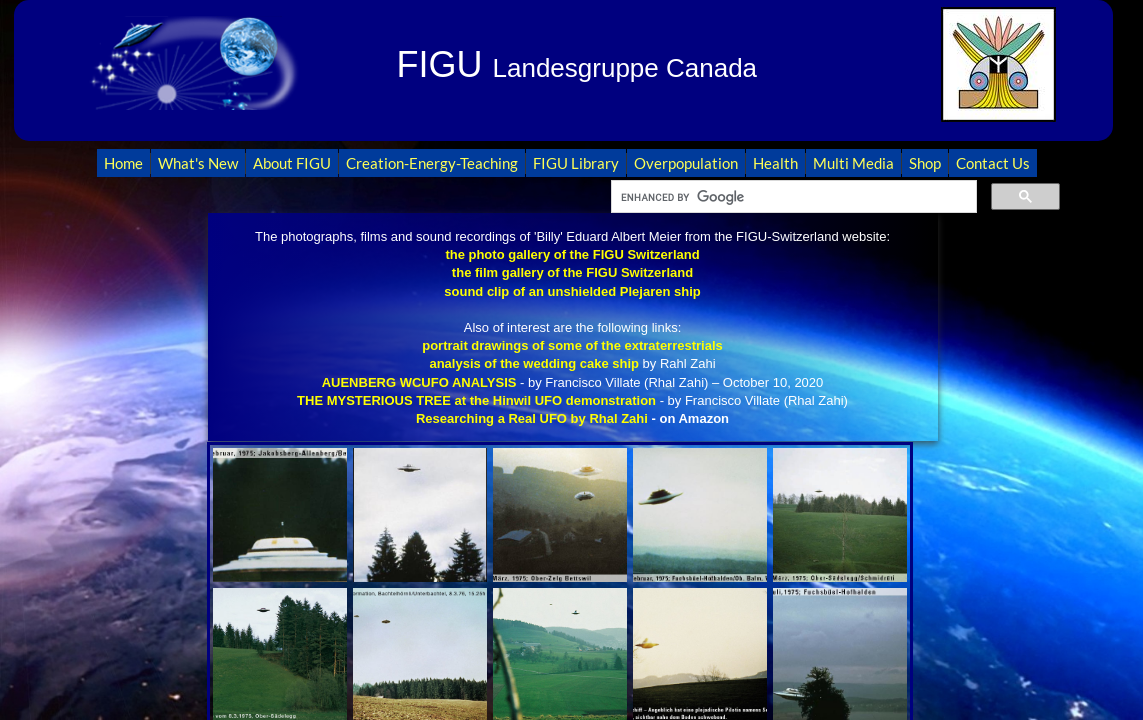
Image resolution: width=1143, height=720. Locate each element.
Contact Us (993, 163)
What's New (198, 163)
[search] (792, 197)
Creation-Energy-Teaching (432, 163)
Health (775, 163)
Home (123, 163)
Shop (925, 163)
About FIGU (292, 163)
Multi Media (853, 163)
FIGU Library (576, 163)
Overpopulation (686, 163)
